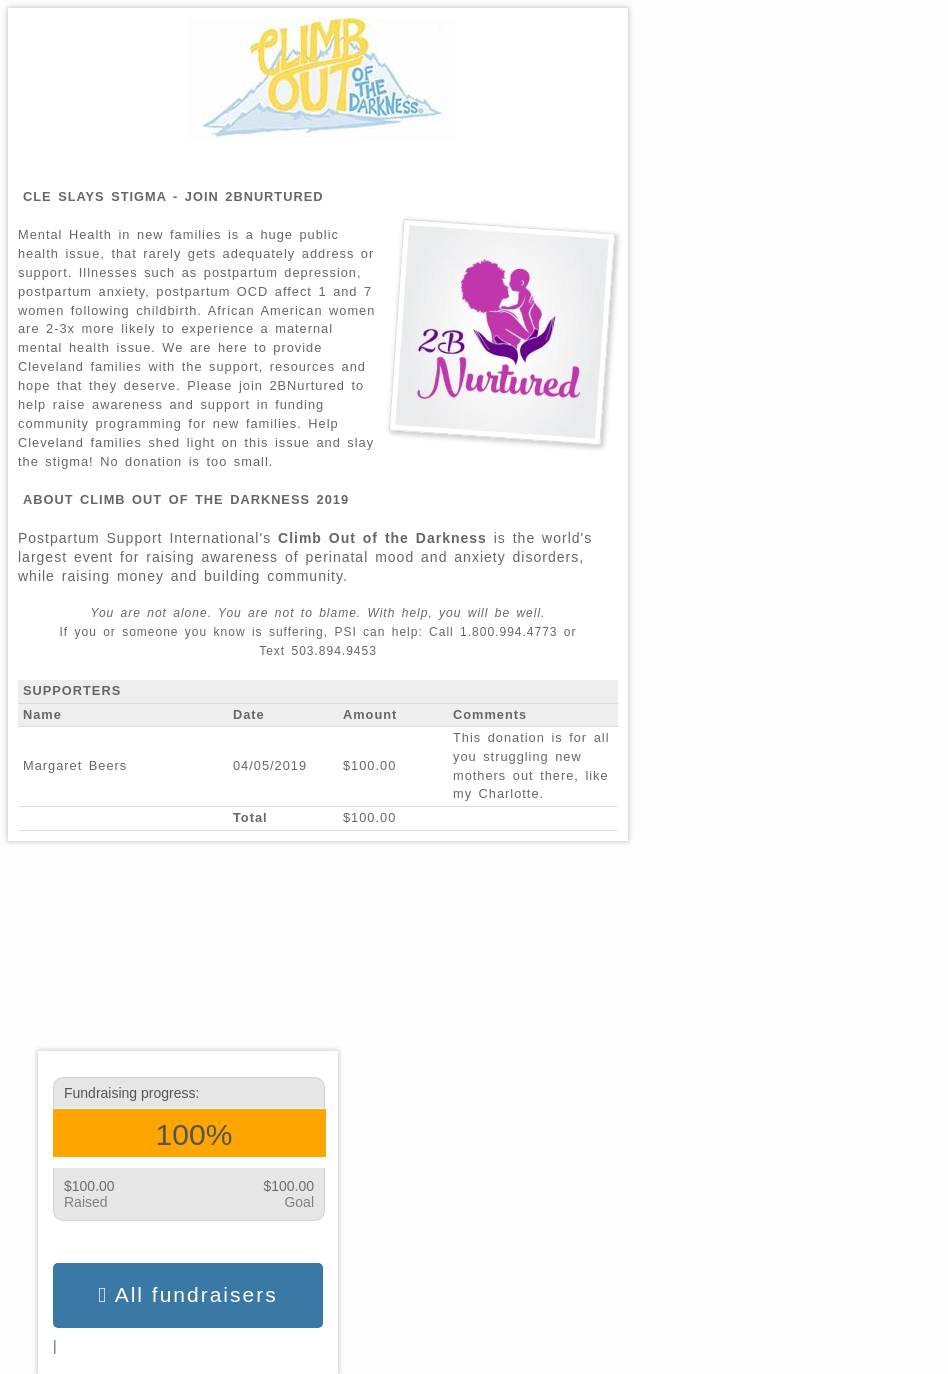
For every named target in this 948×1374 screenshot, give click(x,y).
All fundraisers (187, 1295)
